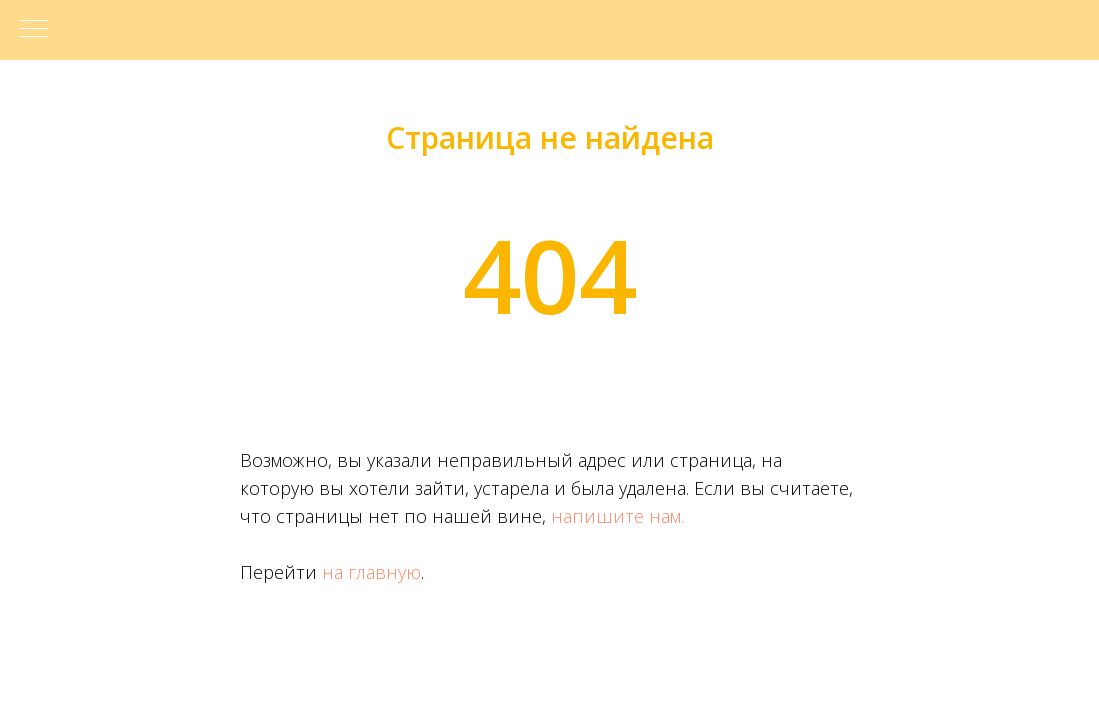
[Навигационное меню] (34, 30)
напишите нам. (617, 516)
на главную (371, 572)
